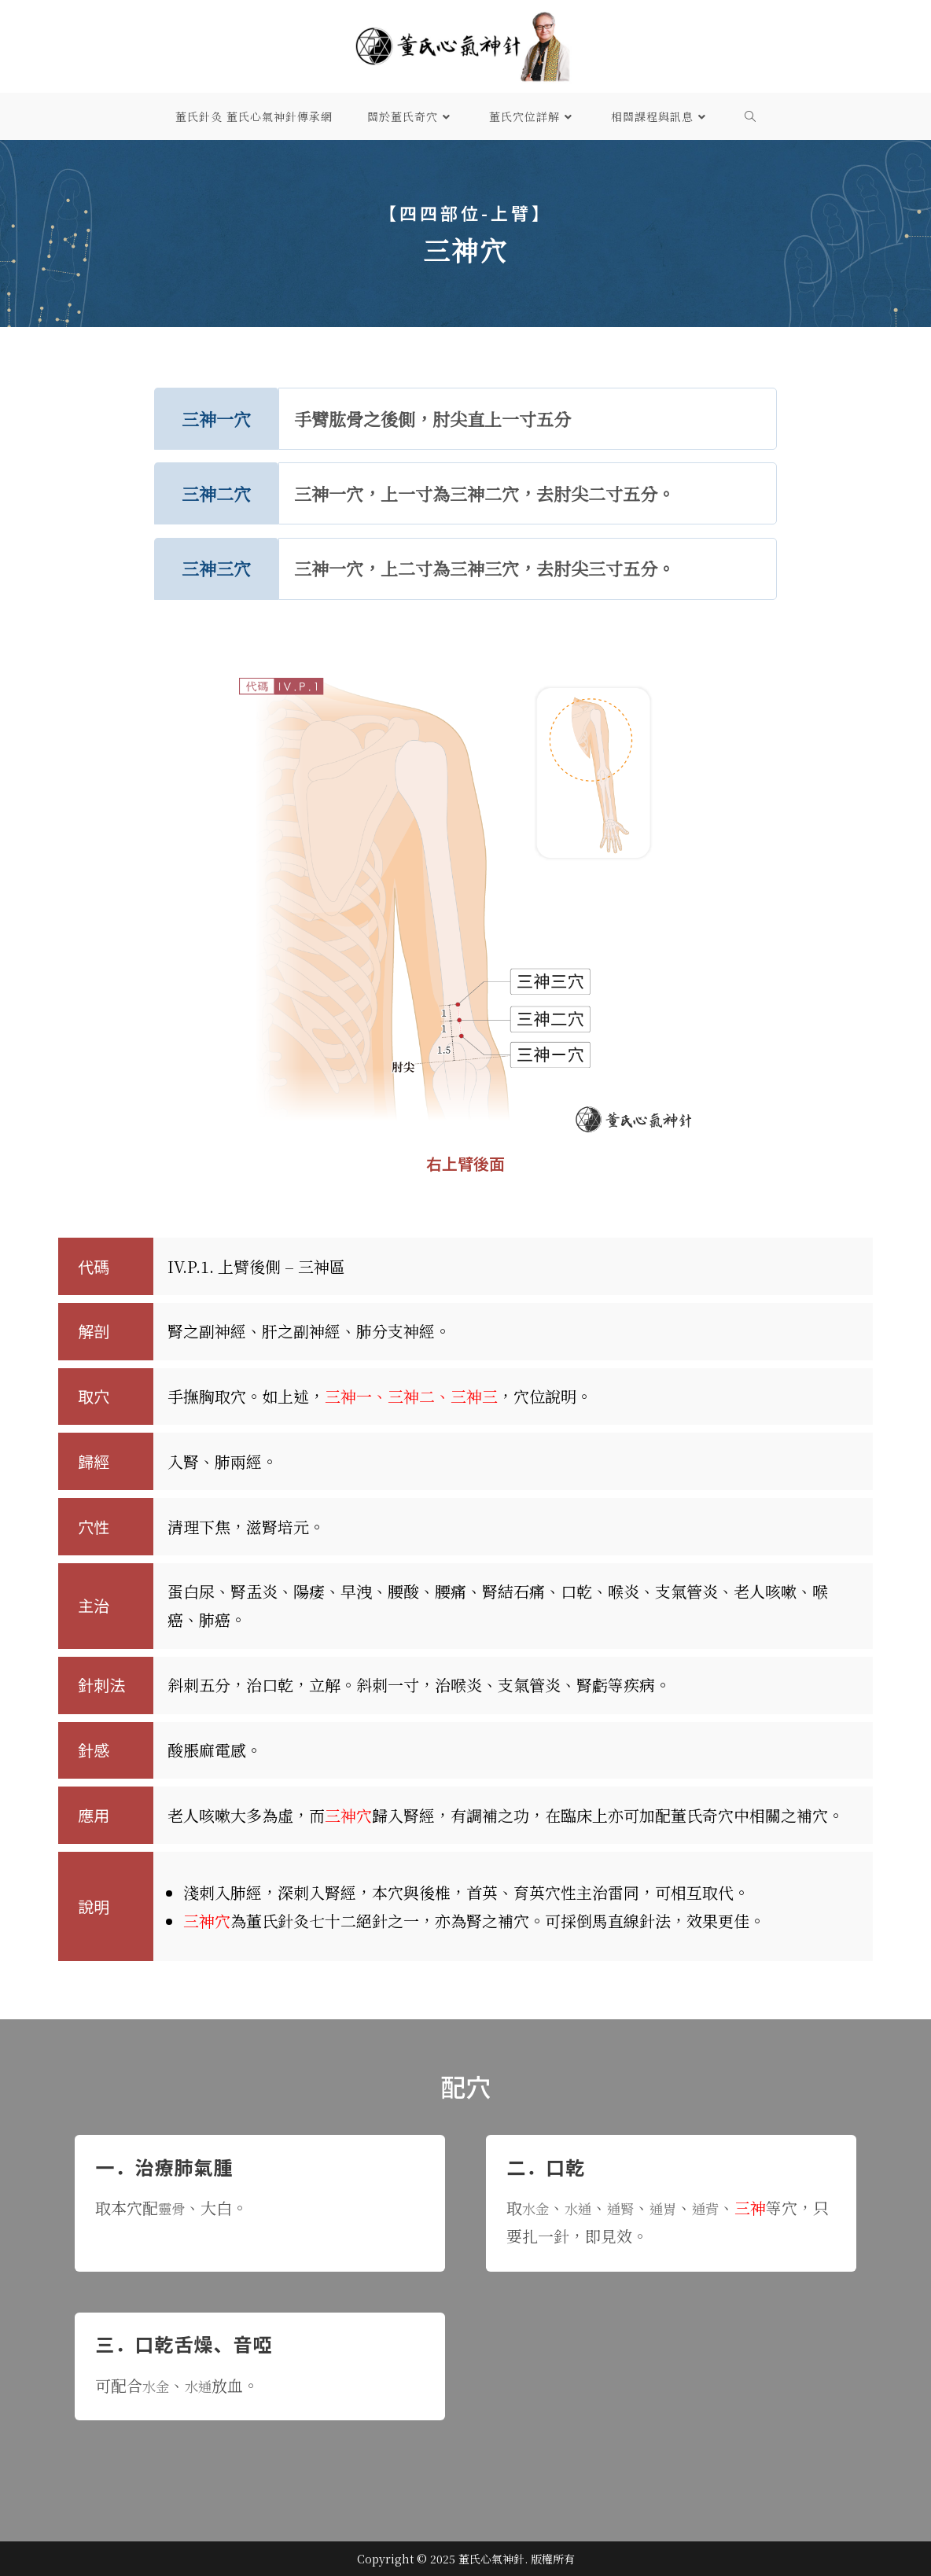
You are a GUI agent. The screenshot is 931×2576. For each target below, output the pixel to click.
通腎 (632, 2207)
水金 (538, 2207)
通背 (726, 2207)
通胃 (679, 2207)
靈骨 (174, 2207)
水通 (585, 2207)
